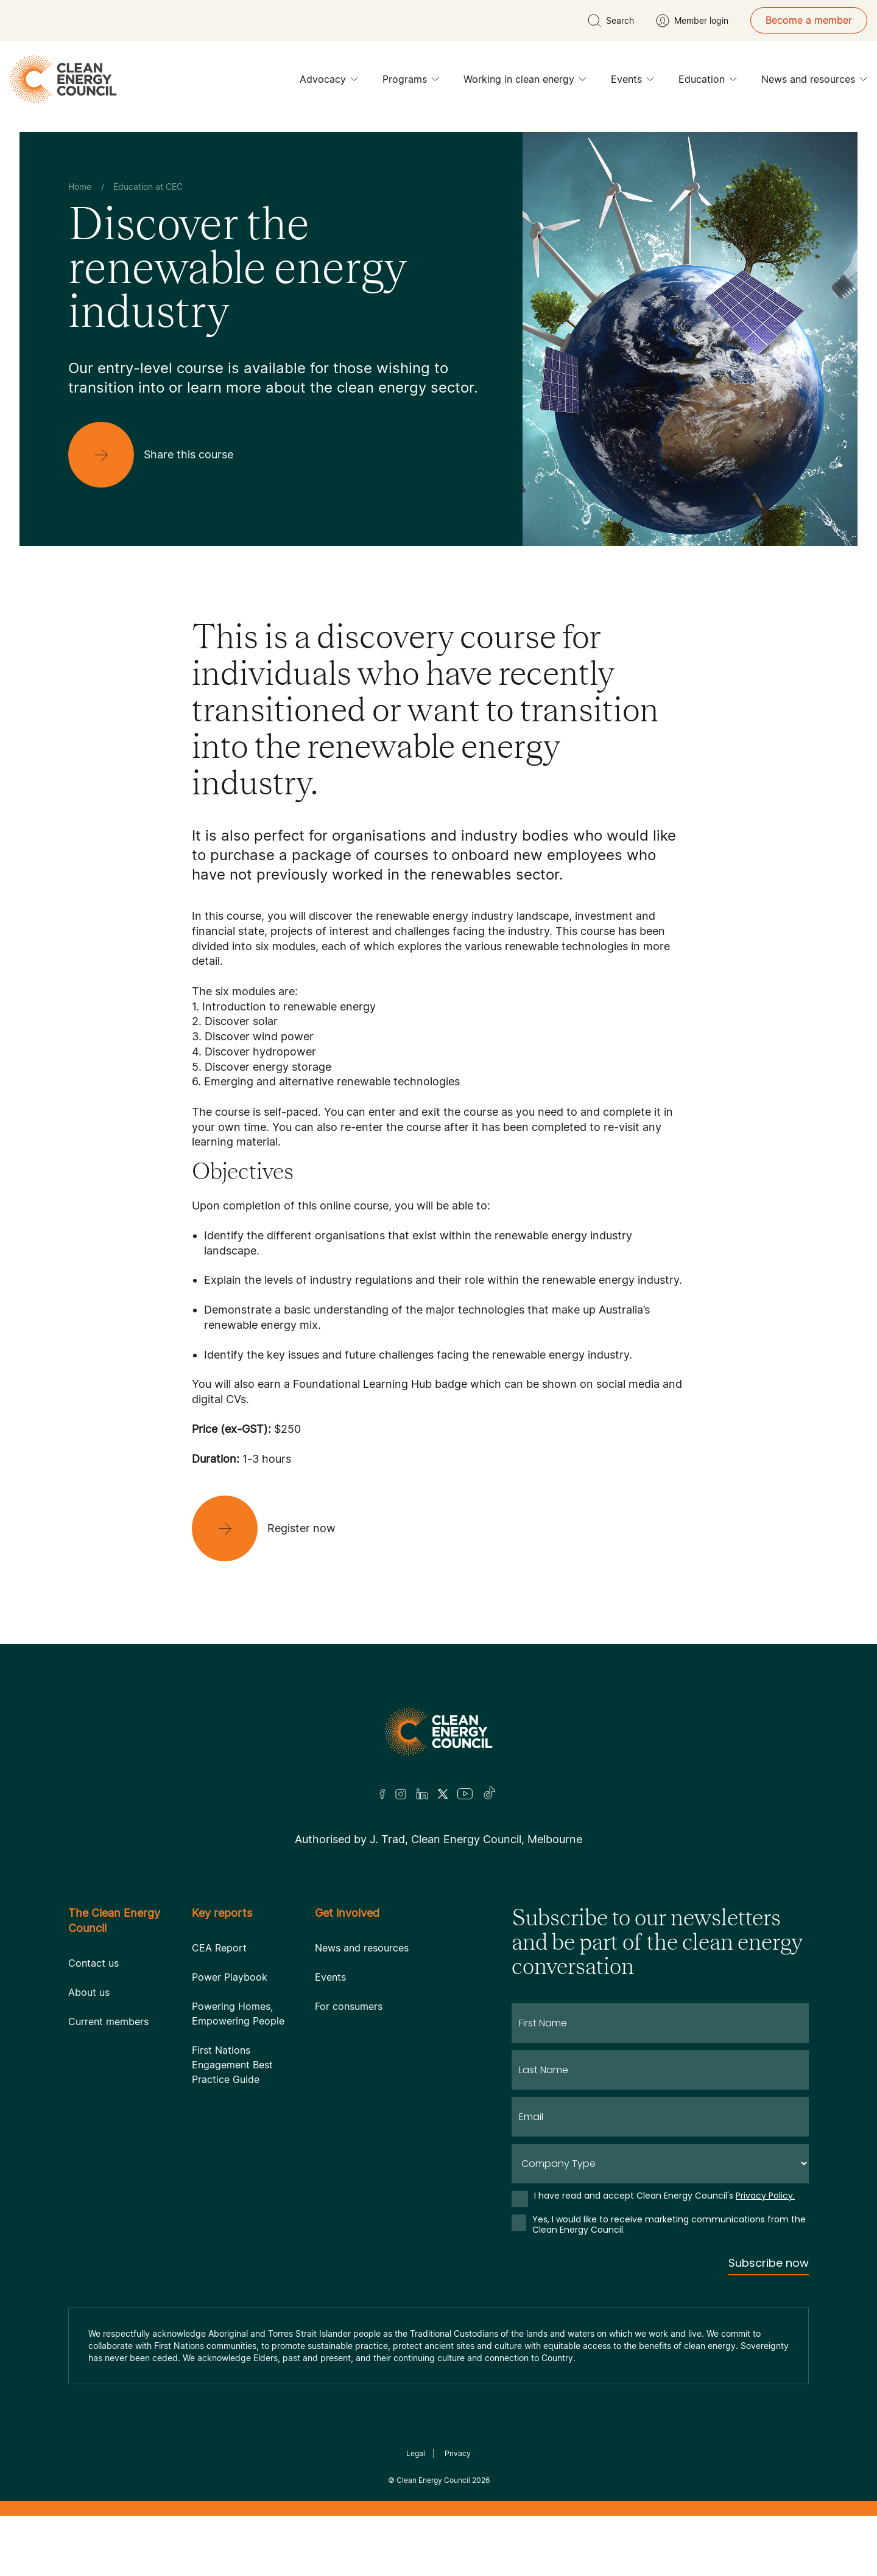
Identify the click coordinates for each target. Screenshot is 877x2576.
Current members (108, 2021)
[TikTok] (490, 1794)
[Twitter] (443, 1794)
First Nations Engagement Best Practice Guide (232, 2064)
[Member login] (692, 20)
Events (632, 82)
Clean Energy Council (433, 2480)
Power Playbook (229, 1977)
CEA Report (219, 1948)
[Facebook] (382, 1794)
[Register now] (273, 1528)
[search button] (611, 20)
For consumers (348, 2006)
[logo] (63, 79)
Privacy (458, 2453)
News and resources (814, 82)
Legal (415, 2453)
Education (707, 82)
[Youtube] (465, 1793)
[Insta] (400, 1793)
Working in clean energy (524, 82)
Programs (410, 82)
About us (89, 1992)
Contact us (93, 1963)
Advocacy (329, 82)
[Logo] (438, 1731)
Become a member (809, 20)
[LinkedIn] (422, 1794)
